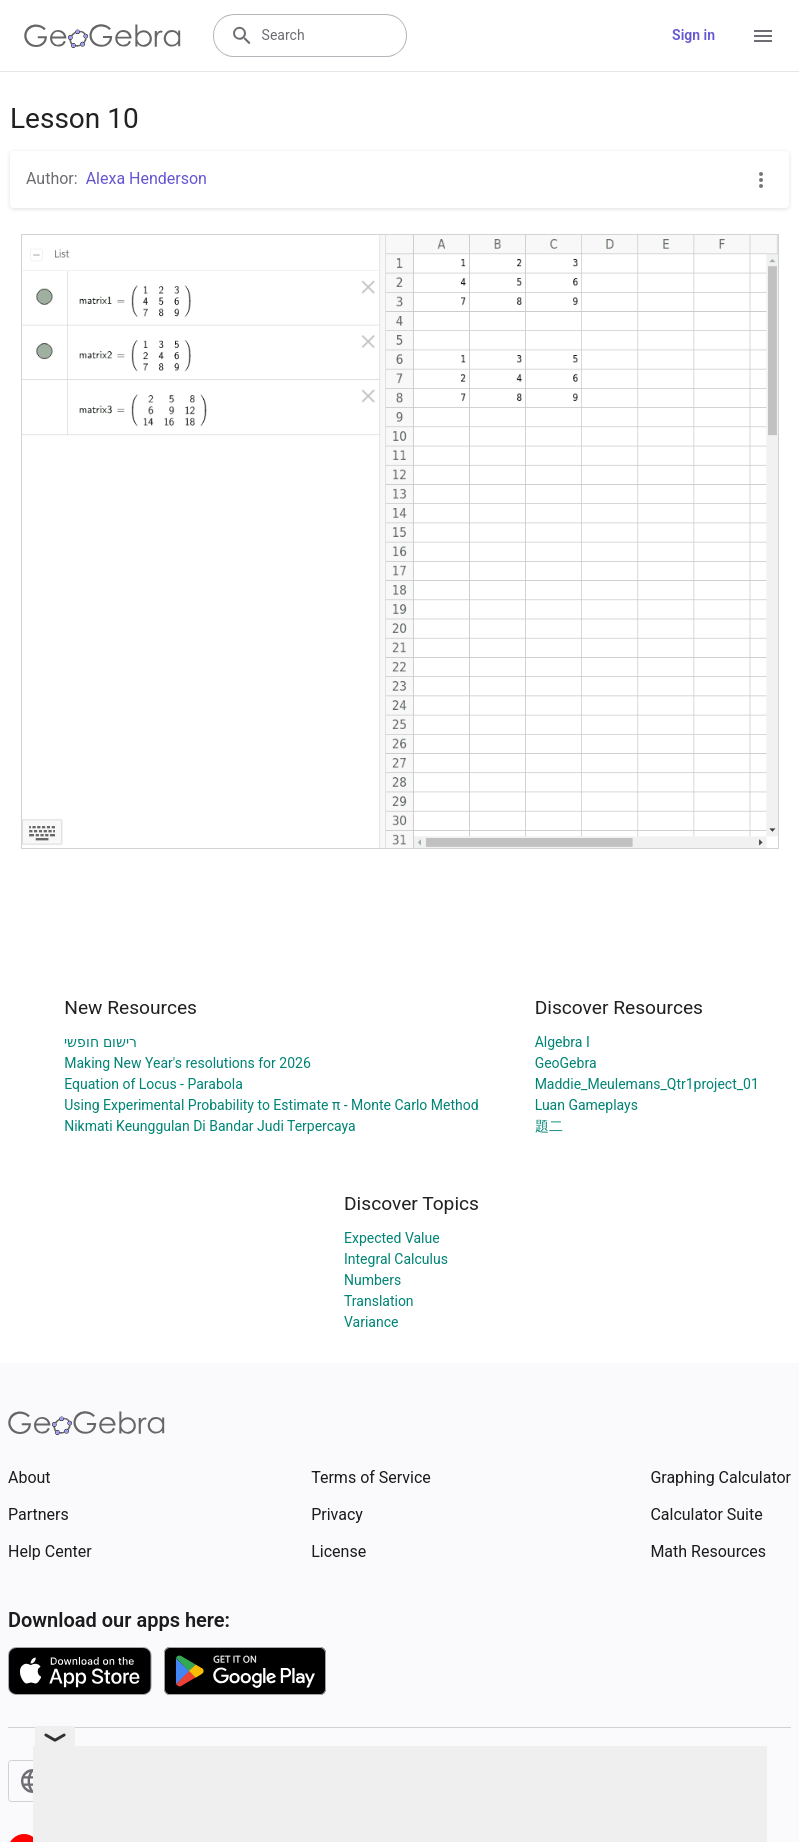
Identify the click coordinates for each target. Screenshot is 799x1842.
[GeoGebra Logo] (102, 36)
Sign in (693, 35)
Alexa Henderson (146, 178)
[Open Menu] (763, 36)
